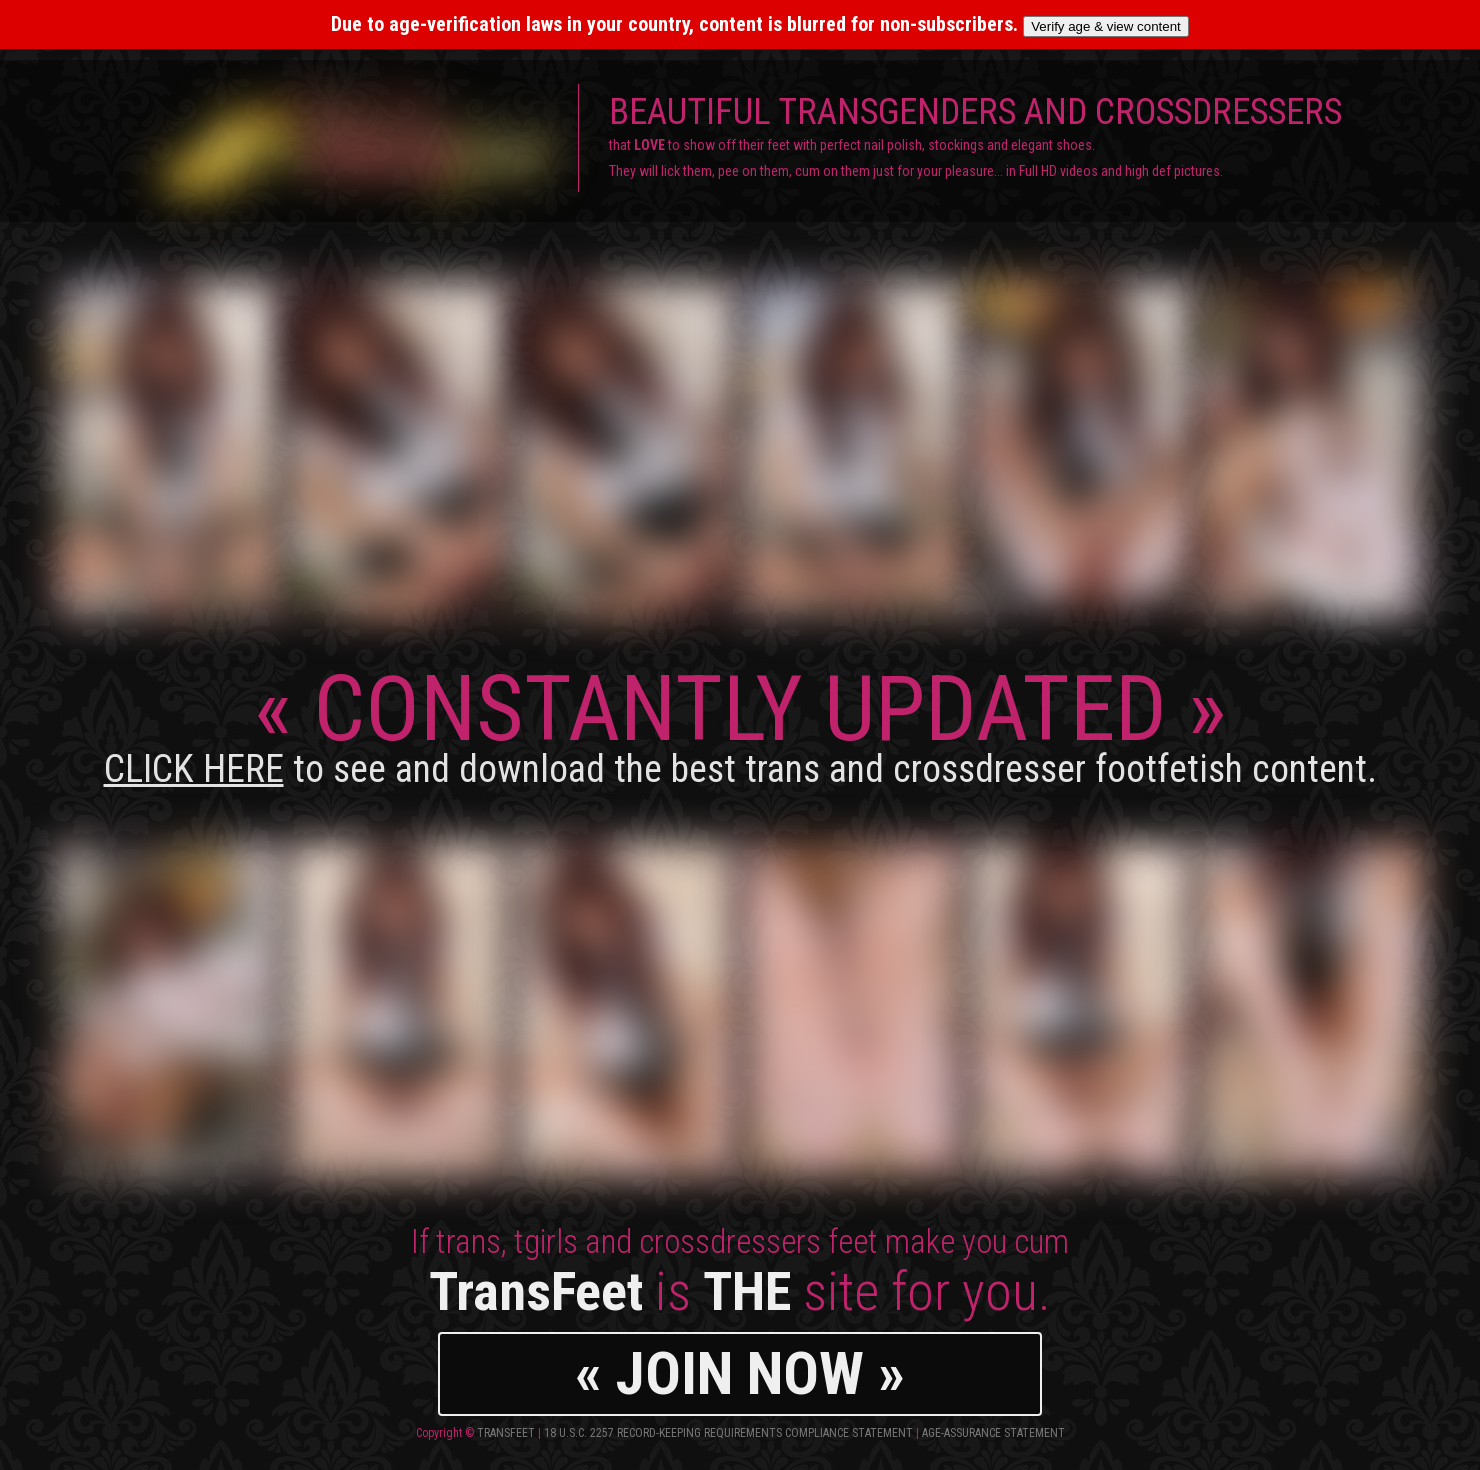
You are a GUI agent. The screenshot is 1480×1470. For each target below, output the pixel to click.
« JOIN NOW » (740, 1373)
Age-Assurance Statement (993, 1433)
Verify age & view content (1106, 26)
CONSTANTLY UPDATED (740, 723)
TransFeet (506, 1433)
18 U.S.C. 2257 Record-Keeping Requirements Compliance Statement (728, 1433)
